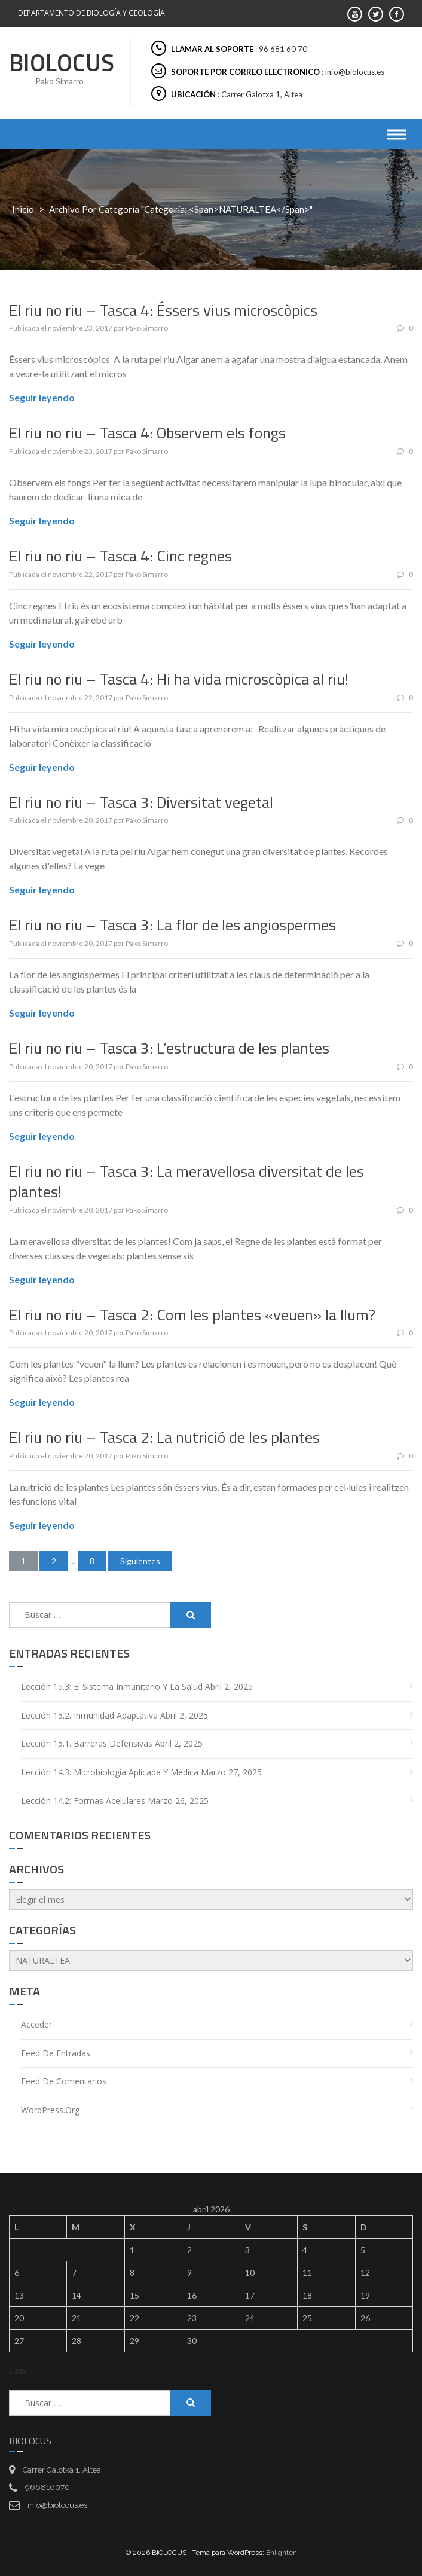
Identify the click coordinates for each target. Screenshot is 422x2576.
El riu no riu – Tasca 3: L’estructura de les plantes (169, 1048)
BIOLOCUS (61, 62)
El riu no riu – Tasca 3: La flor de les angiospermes (172, 924)
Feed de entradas (55, 2053)
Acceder (36, 2024)
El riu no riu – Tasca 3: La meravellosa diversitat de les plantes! (186, 1181)
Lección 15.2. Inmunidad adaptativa (89, 1715)
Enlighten (281, 2552)
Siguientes (140, 1561)
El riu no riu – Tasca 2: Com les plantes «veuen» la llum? (192, 1314)
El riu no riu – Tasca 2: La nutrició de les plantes (164, 1437)
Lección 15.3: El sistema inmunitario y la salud (112, 1686)
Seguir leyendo (42, 397)
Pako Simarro (147, 327)
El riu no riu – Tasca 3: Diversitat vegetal (141, 802)
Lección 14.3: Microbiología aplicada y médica (109, 1772)
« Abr (18, 2371)
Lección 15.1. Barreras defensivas (86, 1743)
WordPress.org (50, 2110)
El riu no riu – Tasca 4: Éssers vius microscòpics (163, 310)
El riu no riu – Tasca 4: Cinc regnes (120, 555)
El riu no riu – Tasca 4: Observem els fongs (147, 432)
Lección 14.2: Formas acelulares (83, 1800)
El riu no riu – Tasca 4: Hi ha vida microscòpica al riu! (178, 679)
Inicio (23, 209)
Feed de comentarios (63, 2081)
